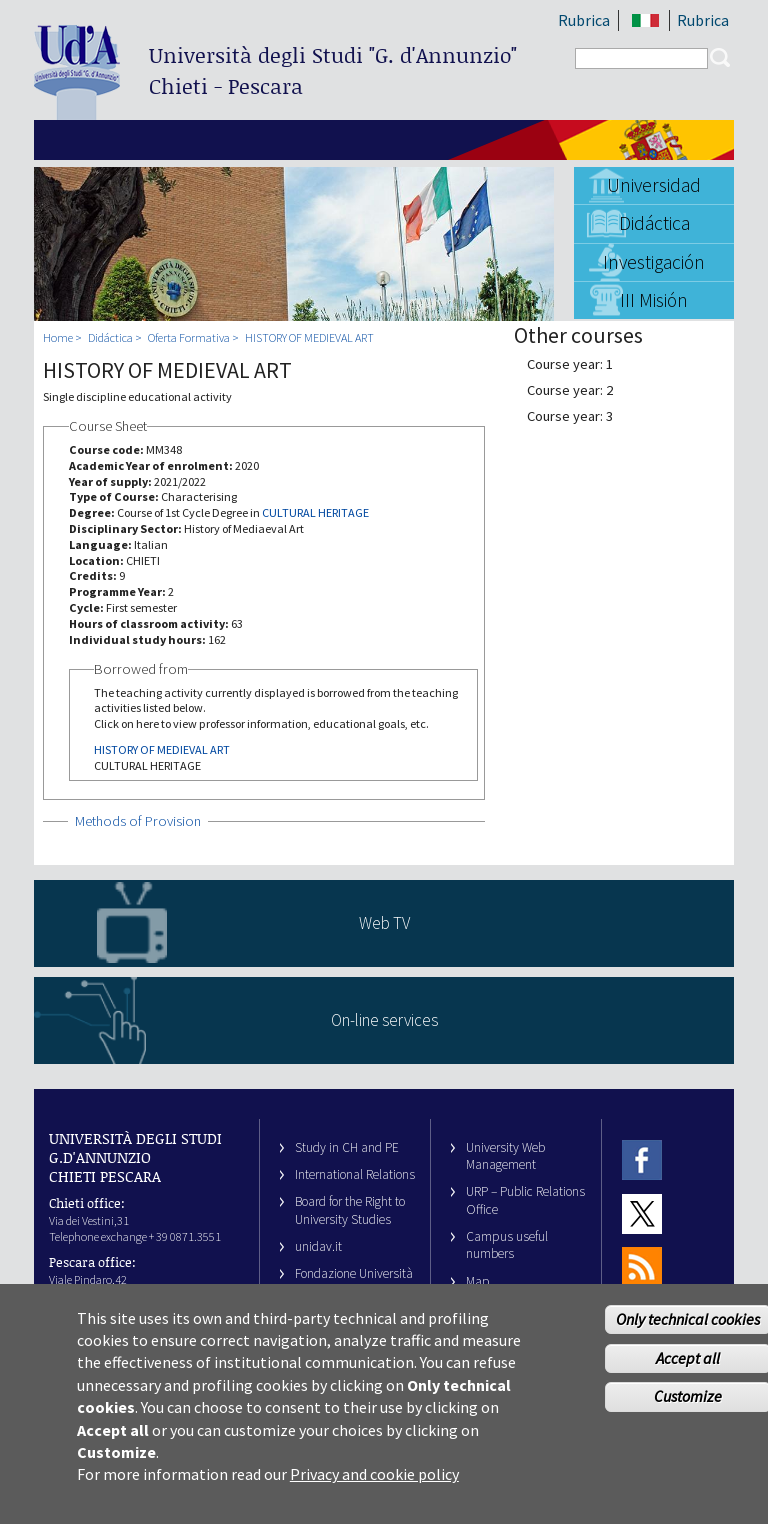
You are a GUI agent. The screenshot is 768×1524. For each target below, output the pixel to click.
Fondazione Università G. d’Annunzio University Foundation (354, 1291)
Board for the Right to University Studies (350, 1210)
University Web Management (505, 1156)
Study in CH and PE (347, 1147)
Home (58, 337)
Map (478, 1281)
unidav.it (318, 1246)
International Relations (355, 1174)
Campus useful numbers (507, 1245)
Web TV (384, 923)
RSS (642, 1266)
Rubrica (584, 20)
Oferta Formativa (189, 337)
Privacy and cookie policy (374, 1488)
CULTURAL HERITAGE (315, 512)
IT (645, 20)
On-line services (384, 1020)
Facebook (642, 1160)
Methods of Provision (138, 821)
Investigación (654, 262)
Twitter (642, 1213)
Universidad (654, 185)
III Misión (654, 300)
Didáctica (654, 223)
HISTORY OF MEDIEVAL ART (309, 337)
